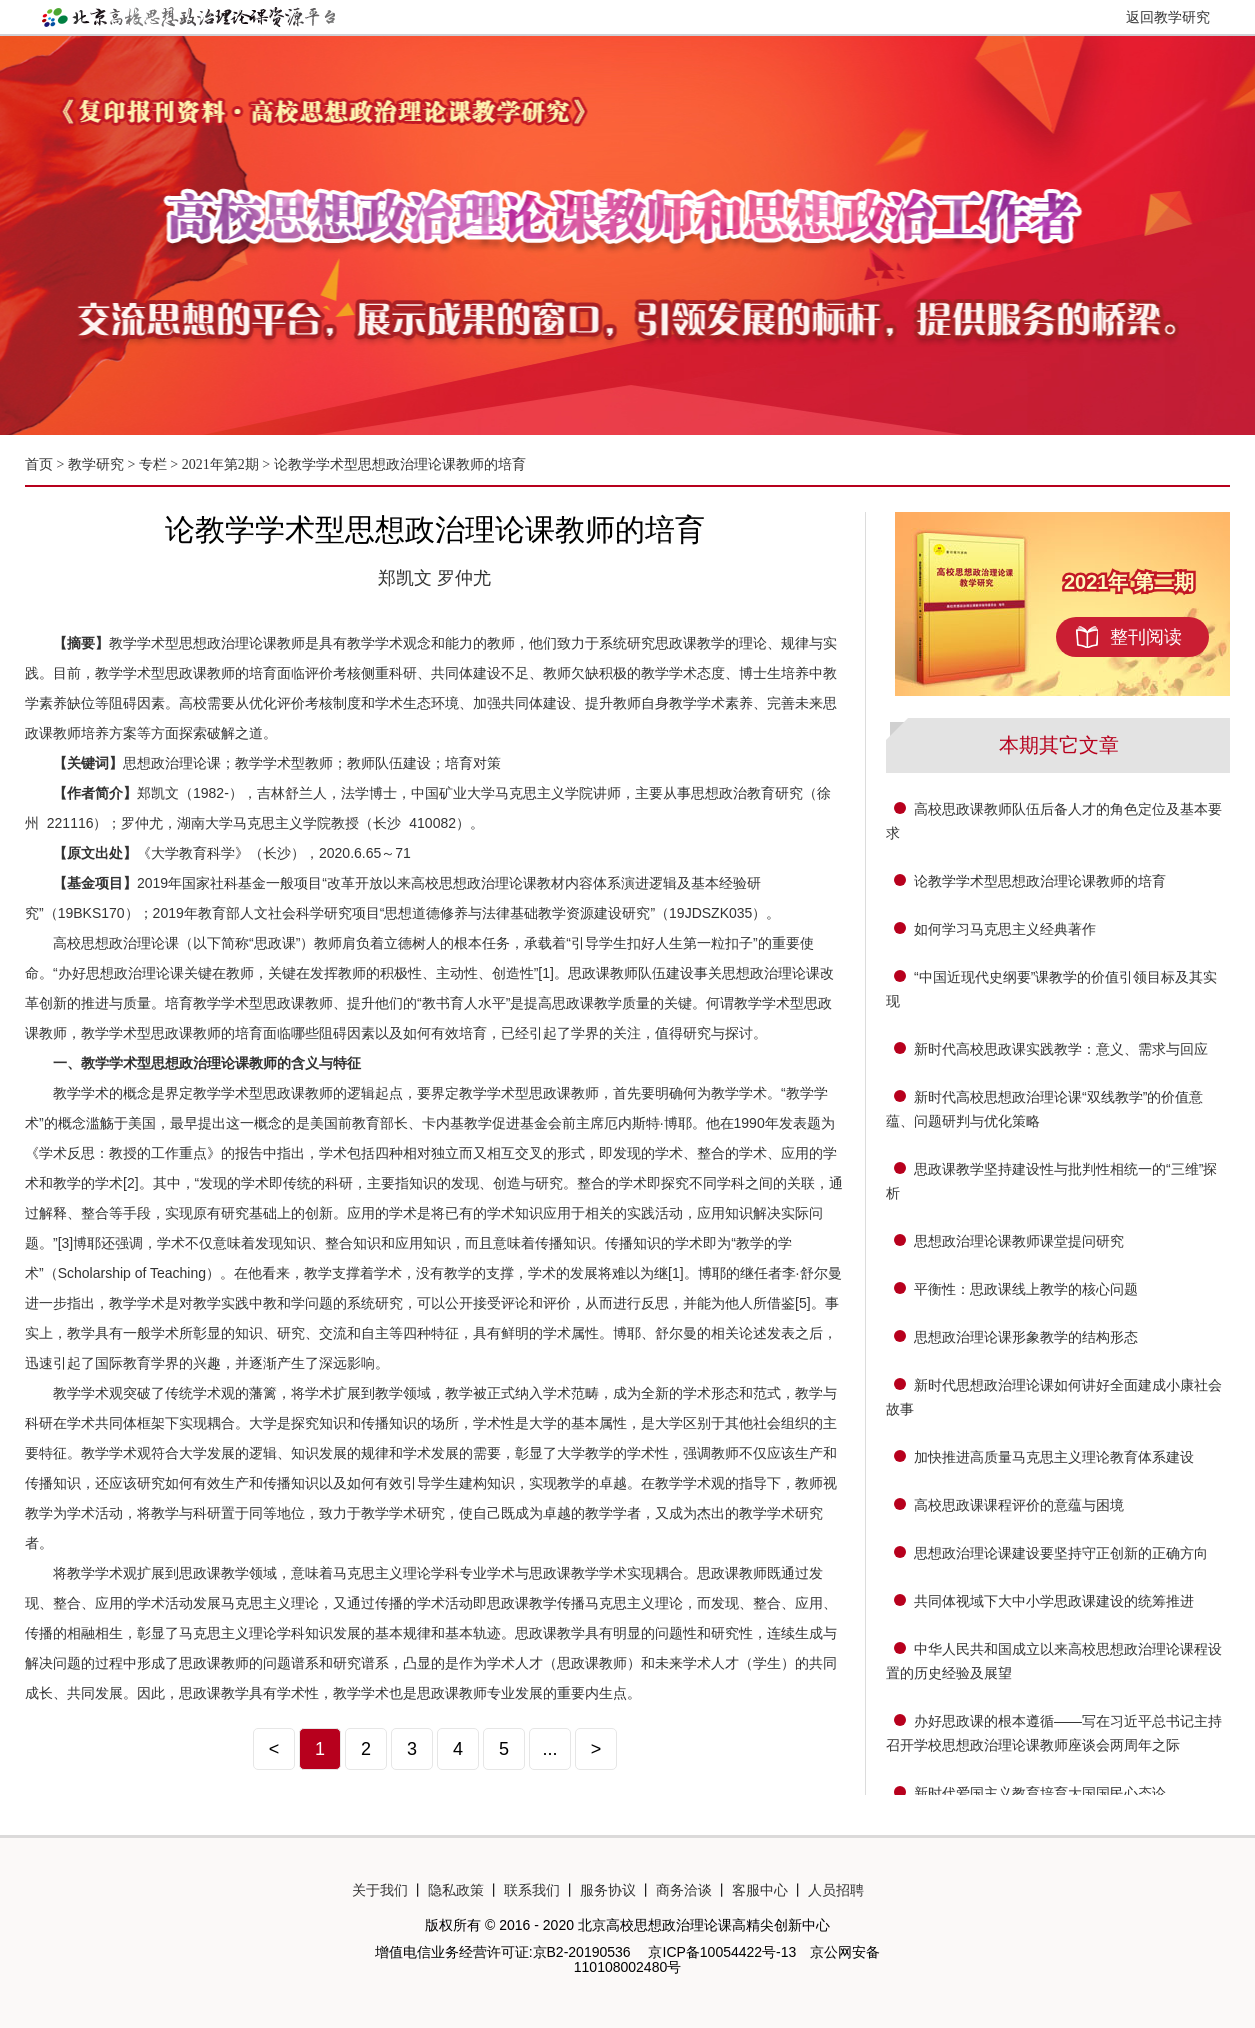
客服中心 (760, 1890)
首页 (39, 464)
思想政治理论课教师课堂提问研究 (1019, 1241)
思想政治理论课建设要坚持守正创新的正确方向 (1061, 1553)
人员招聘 (836, 1890)
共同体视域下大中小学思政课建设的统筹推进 (1054, 1601)
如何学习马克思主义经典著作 (1005, 929)
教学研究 (98, 464)
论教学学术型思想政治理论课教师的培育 (400, 464)
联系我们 (532, 1890)
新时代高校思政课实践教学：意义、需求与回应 (1061, 1049)
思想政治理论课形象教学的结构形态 (1026, 1337)
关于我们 (380, 1890)
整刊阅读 (1146, 637)
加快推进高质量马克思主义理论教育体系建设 (1054, 1457)
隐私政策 (456, 1890)
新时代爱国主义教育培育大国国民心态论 (1040, 1793)
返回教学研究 (1168, 17)
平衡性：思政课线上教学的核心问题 (1026, 1289)
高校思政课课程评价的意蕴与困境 (1019, 1505)
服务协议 (608, 1890)
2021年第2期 (220, 464)
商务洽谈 (684, 1890)
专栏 (153, 464)
